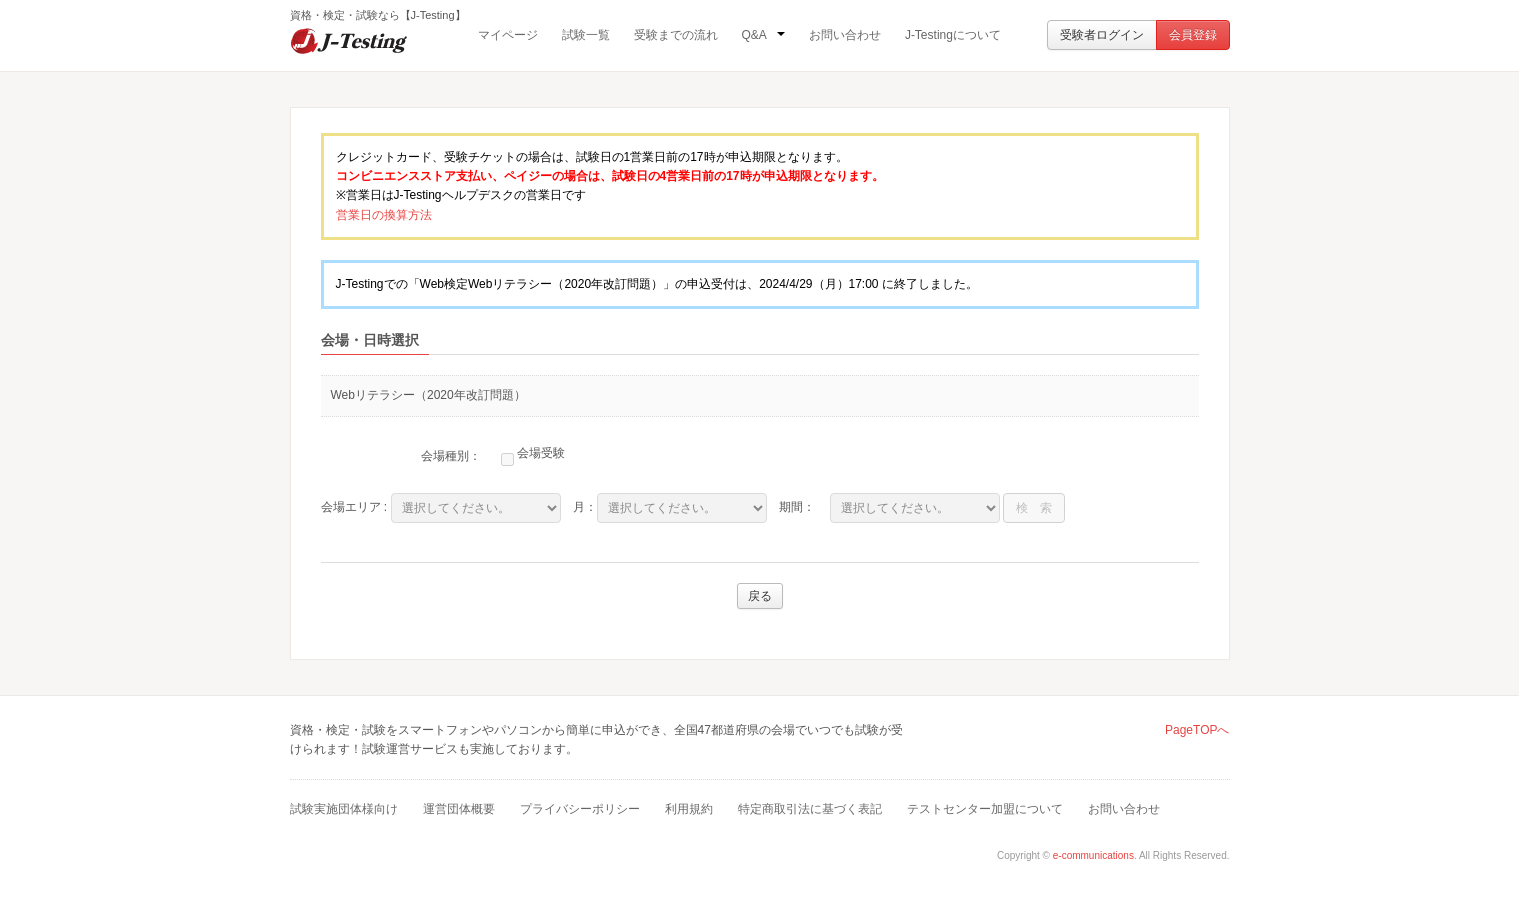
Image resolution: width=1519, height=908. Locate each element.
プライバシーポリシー (580, 809)
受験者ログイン (1102, 35)
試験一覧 (586, 35)
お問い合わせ (845, 35)
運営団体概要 (459, 809)
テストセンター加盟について (985, 809)
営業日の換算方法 (384, 215)
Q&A (763, 35)
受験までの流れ (676, 35)
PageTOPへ (1197, 730)
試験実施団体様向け (344, 809)
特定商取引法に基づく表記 (810, 809)
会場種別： (451, 456)
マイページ (508, 35)
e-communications (1093, 855)
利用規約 (689, 809)
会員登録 (1193, 35)
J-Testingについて (953, 35)
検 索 (1034, 508)
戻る (760, 596)
